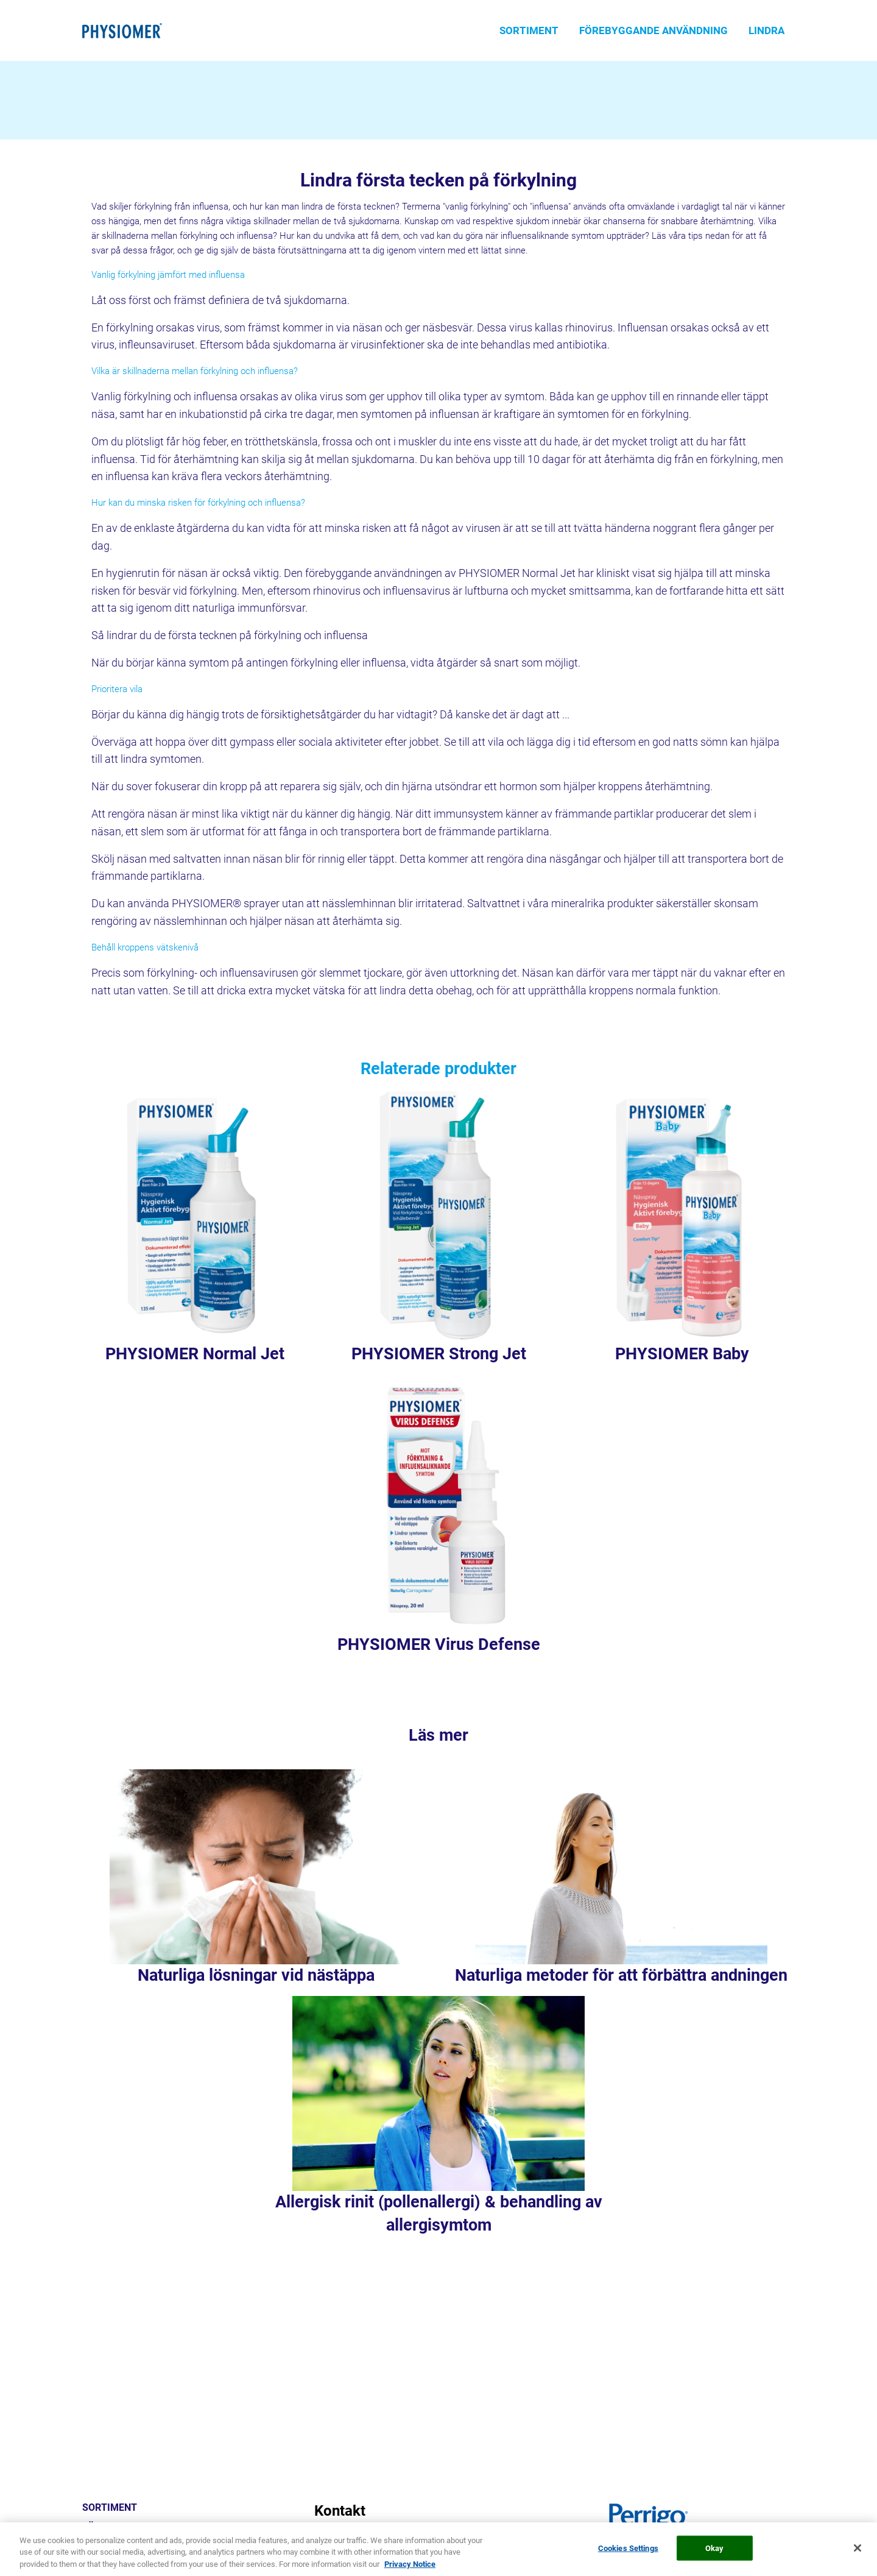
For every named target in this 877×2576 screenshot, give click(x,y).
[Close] (857, 2560)
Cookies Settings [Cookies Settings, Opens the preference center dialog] (628, 2561)
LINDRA (766, 30)
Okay (714, 2561)
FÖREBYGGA (110, 2527)
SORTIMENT (528, 30)
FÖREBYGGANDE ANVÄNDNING (653, 30)
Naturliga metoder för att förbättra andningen (621, 1975)
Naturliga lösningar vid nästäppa (256, 1975)
